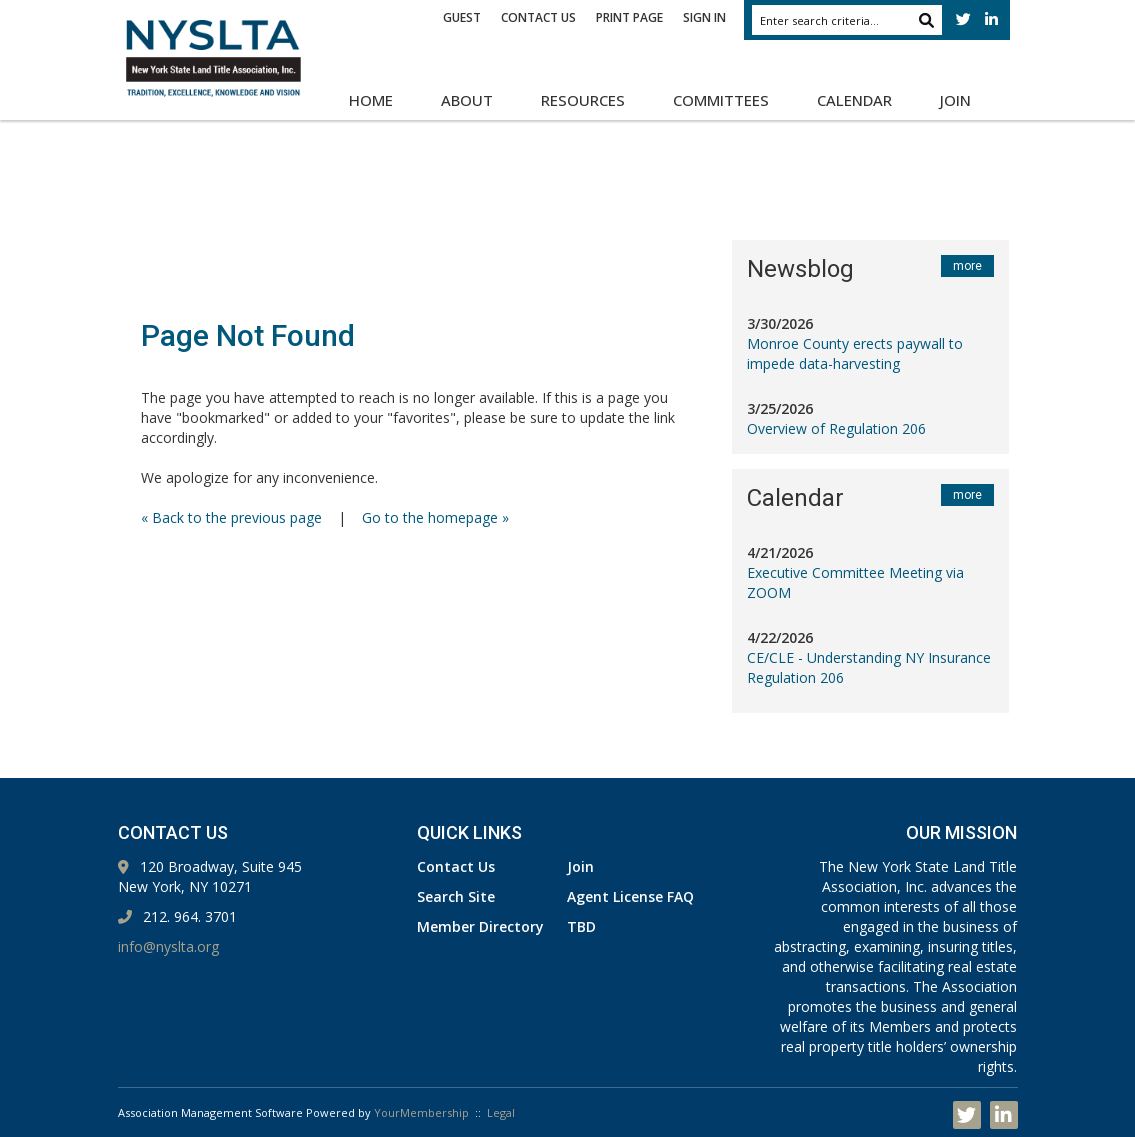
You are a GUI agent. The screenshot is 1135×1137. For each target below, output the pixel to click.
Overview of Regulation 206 (836, 428)
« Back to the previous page (231, 517)
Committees (721, 100)
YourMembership (421, 1112)
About (467, 100)
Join (955, 100)
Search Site (456, 896)
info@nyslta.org (168, 946)
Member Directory (480, 926)
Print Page (629, 17)
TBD (581, 926)
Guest (462, 17)
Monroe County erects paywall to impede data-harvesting (855, 353)
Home (371, 100)
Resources (583, 100)
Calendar (854, 100)
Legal (501, 1112)
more (967, 266)
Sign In (704, 17)
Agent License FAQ (630, 896)
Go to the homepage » (435, 517)
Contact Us (538, 17)
